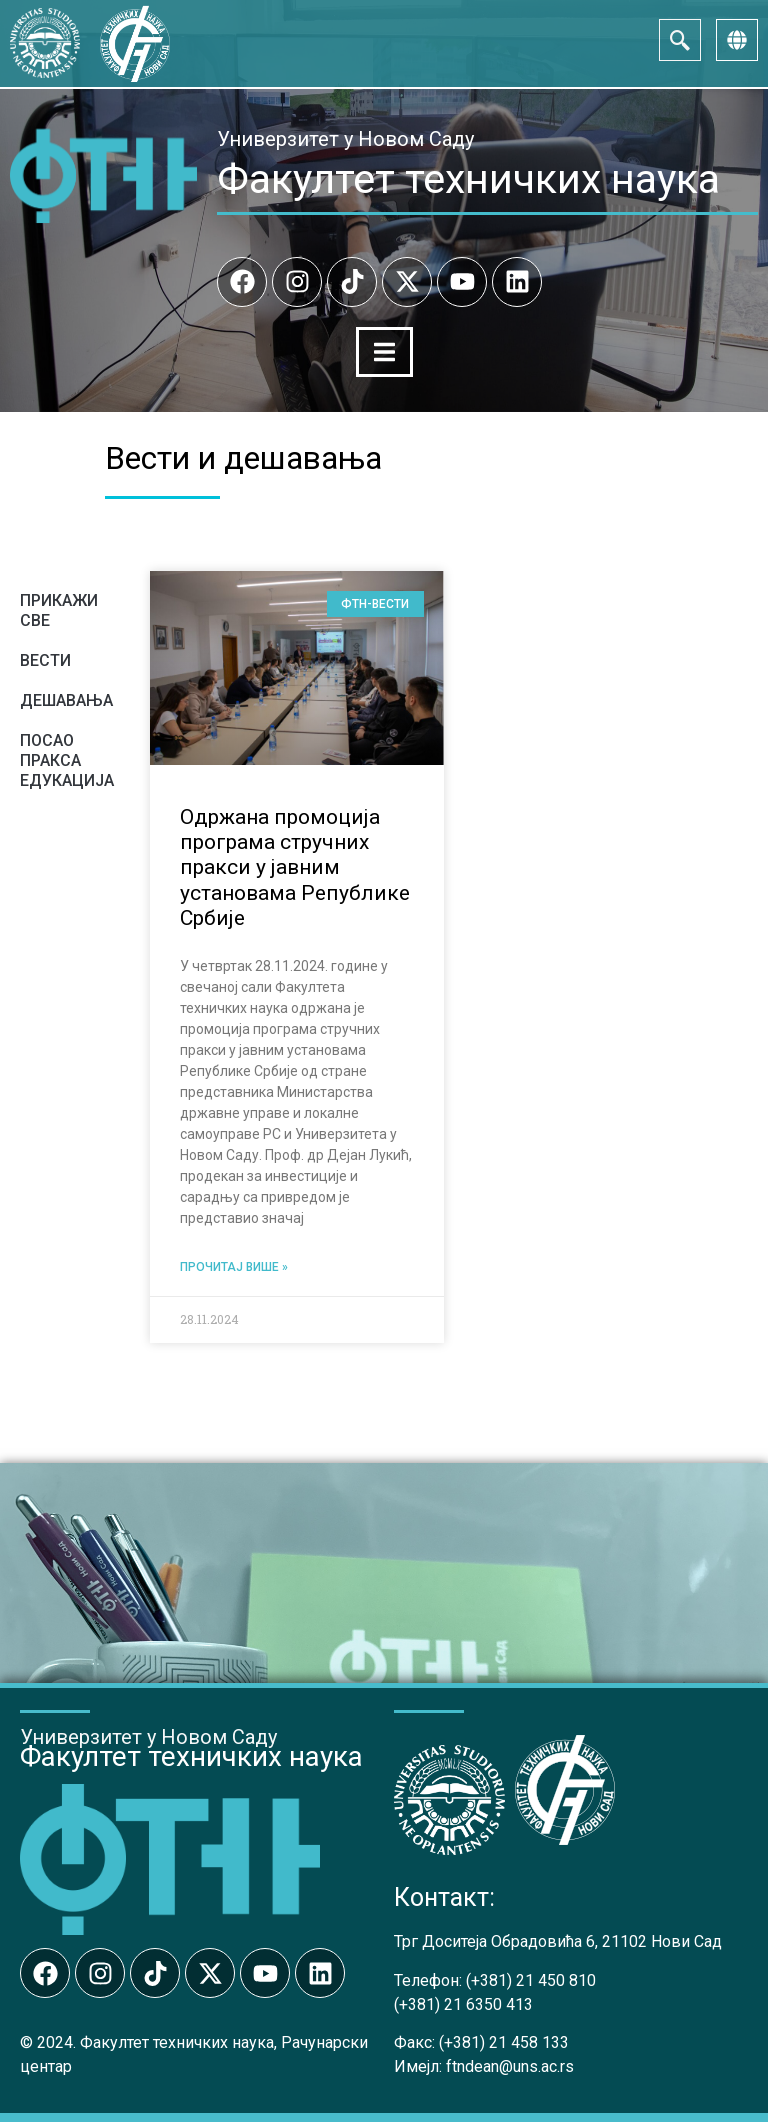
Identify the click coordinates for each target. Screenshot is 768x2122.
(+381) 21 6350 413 (463, 2002)
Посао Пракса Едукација (67, 759)
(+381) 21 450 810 (531, 1978)
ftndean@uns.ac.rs (510, 2065)
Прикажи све (59, 609)
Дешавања (66, 699)
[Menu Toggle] (384, 351)
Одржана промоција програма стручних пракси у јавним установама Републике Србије (295, 866)
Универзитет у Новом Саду (345, 139)
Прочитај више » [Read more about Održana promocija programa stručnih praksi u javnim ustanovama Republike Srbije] (234, 1266)
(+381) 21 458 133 (504, 2041)
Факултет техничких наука (468, 179)
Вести (45, 659)
